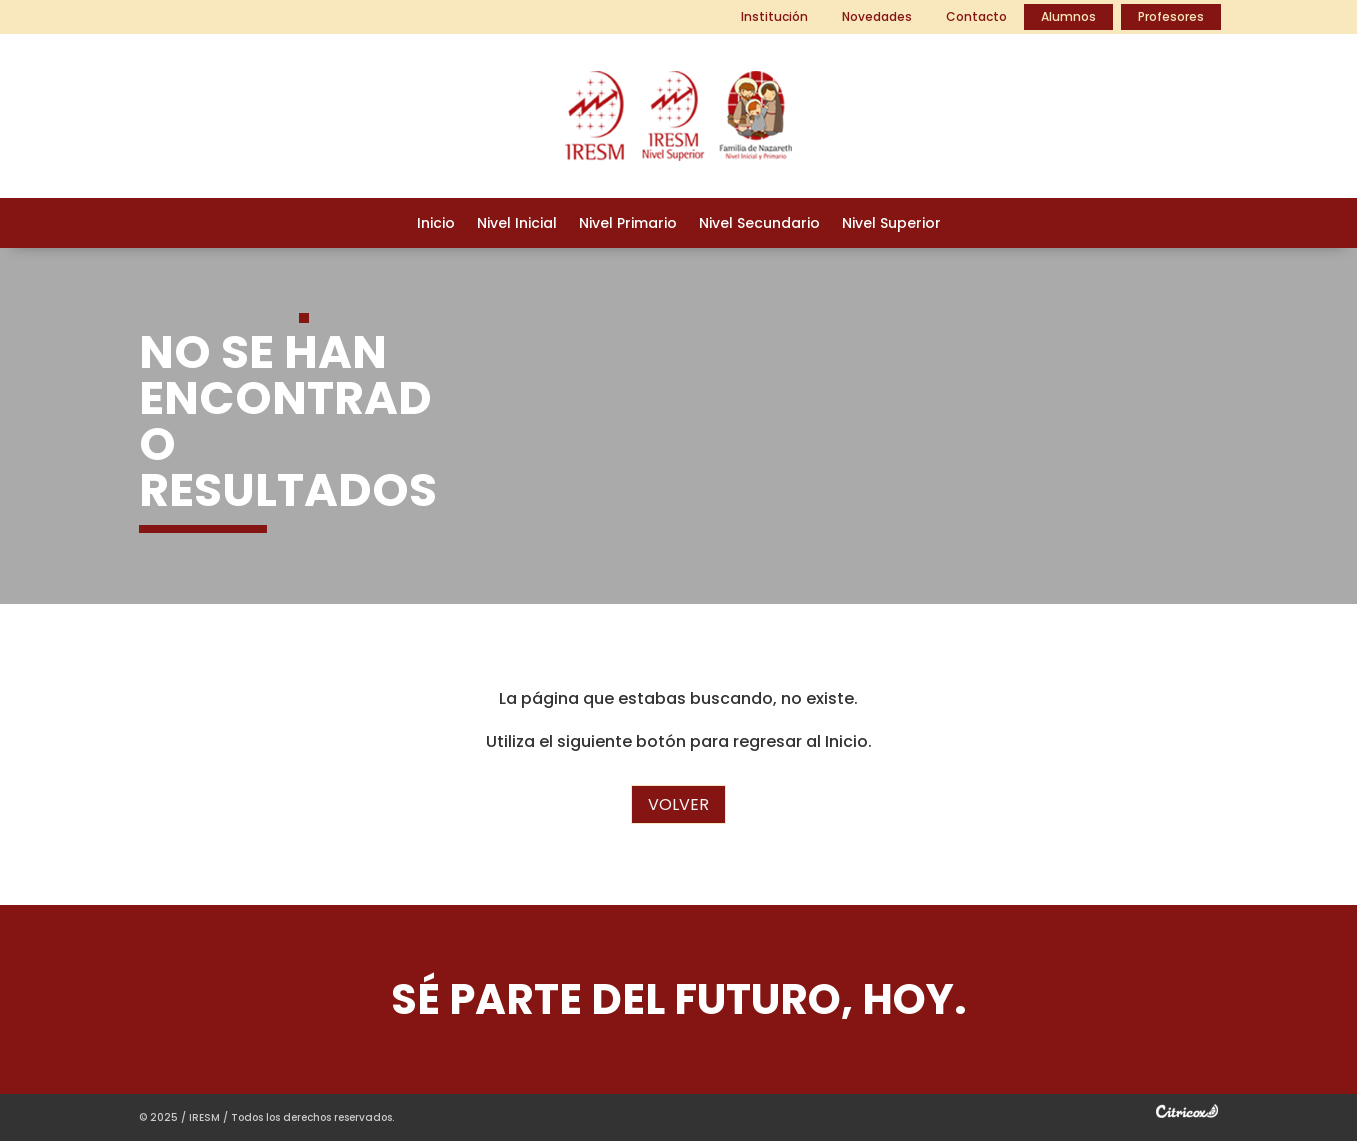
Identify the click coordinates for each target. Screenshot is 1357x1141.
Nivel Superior (891, 224)
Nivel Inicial (517, 224)
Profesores (1171, 16)
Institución (774, 16)
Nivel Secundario (759, 224)
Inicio (436, 224)
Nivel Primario (628, 224)
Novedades (877, 16)
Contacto (976, 16)
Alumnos (1068, 16)
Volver (678, 804)
